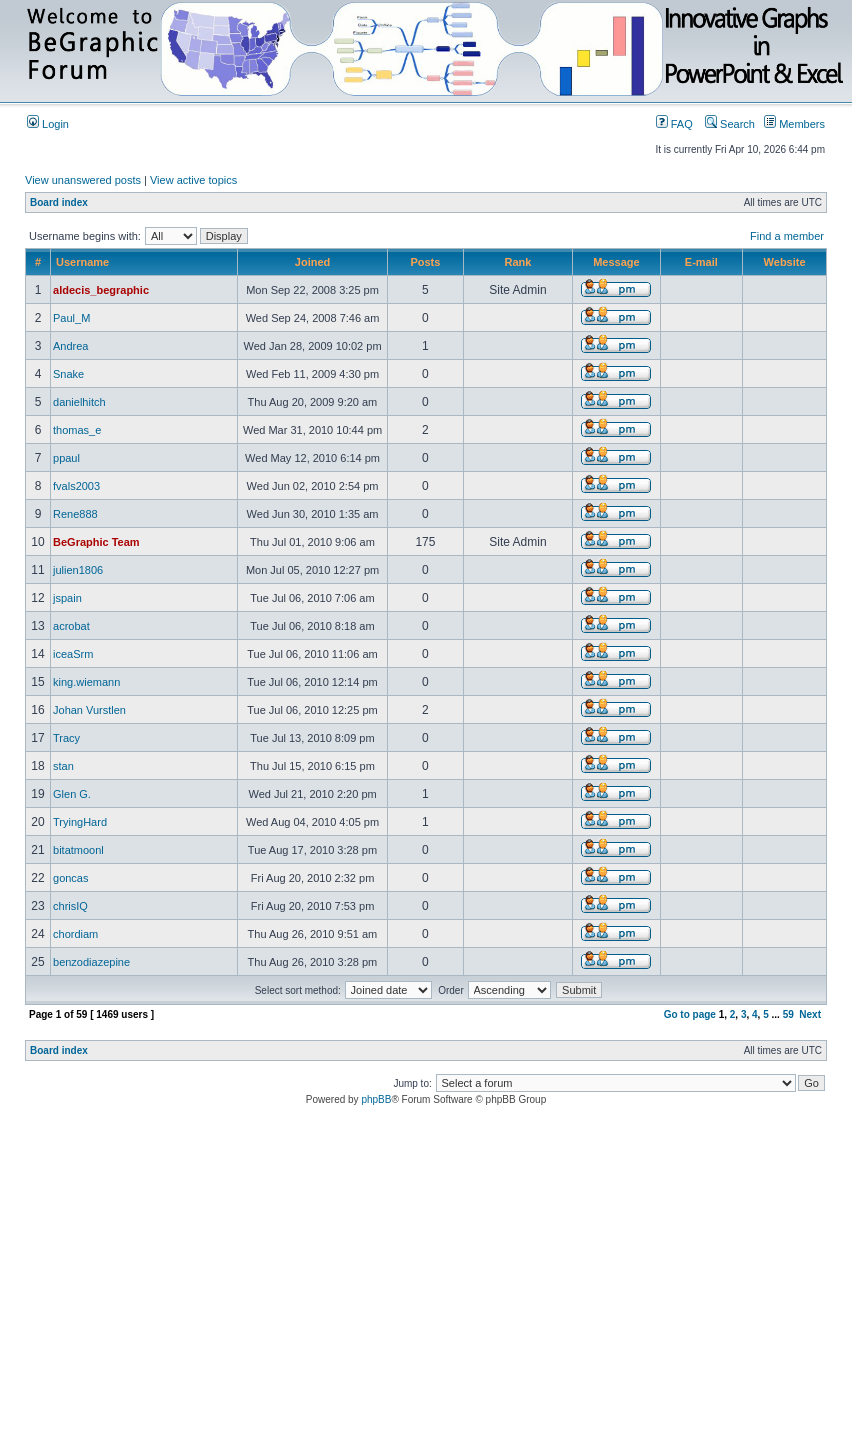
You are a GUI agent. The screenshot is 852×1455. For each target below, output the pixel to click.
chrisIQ (70, 906)
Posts (425, 262)
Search (730, 124)
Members (794, 124)
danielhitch (79, 402)
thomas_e (77, 430)
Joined (312, 262)
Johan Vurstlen (89, 710)
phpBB (376, 1099)
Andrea (70, 346)
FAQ (674, 124)
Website (785, 262)
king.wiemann (86, 682)
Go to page (690, 1014)
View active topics (193, 180)
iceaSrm (73, 654)
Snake (68, 374)
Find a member (787, 236)
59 (788, 1014)
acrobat (71, 626)
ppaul (66, 458)
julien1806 (78, 570)
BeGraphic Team (96, 542)
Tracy (66, 738)
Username (82, 262)
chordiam (75, 934)
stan (63, 766)
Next (810, 1014)
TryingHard (80, 822)
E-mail (701, 262)
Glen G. (72, 794)
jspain (67, 598)
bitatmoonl (78, 850)
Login (48, 124)
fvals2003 (76, 486)
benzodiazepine (91, 962)
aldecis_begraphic (101, 290)
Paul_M (71, 318)
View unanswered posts (83, 180)
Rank (517, 262)
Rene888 (75, 514)
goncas (70, 878)
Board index (59, 202)
